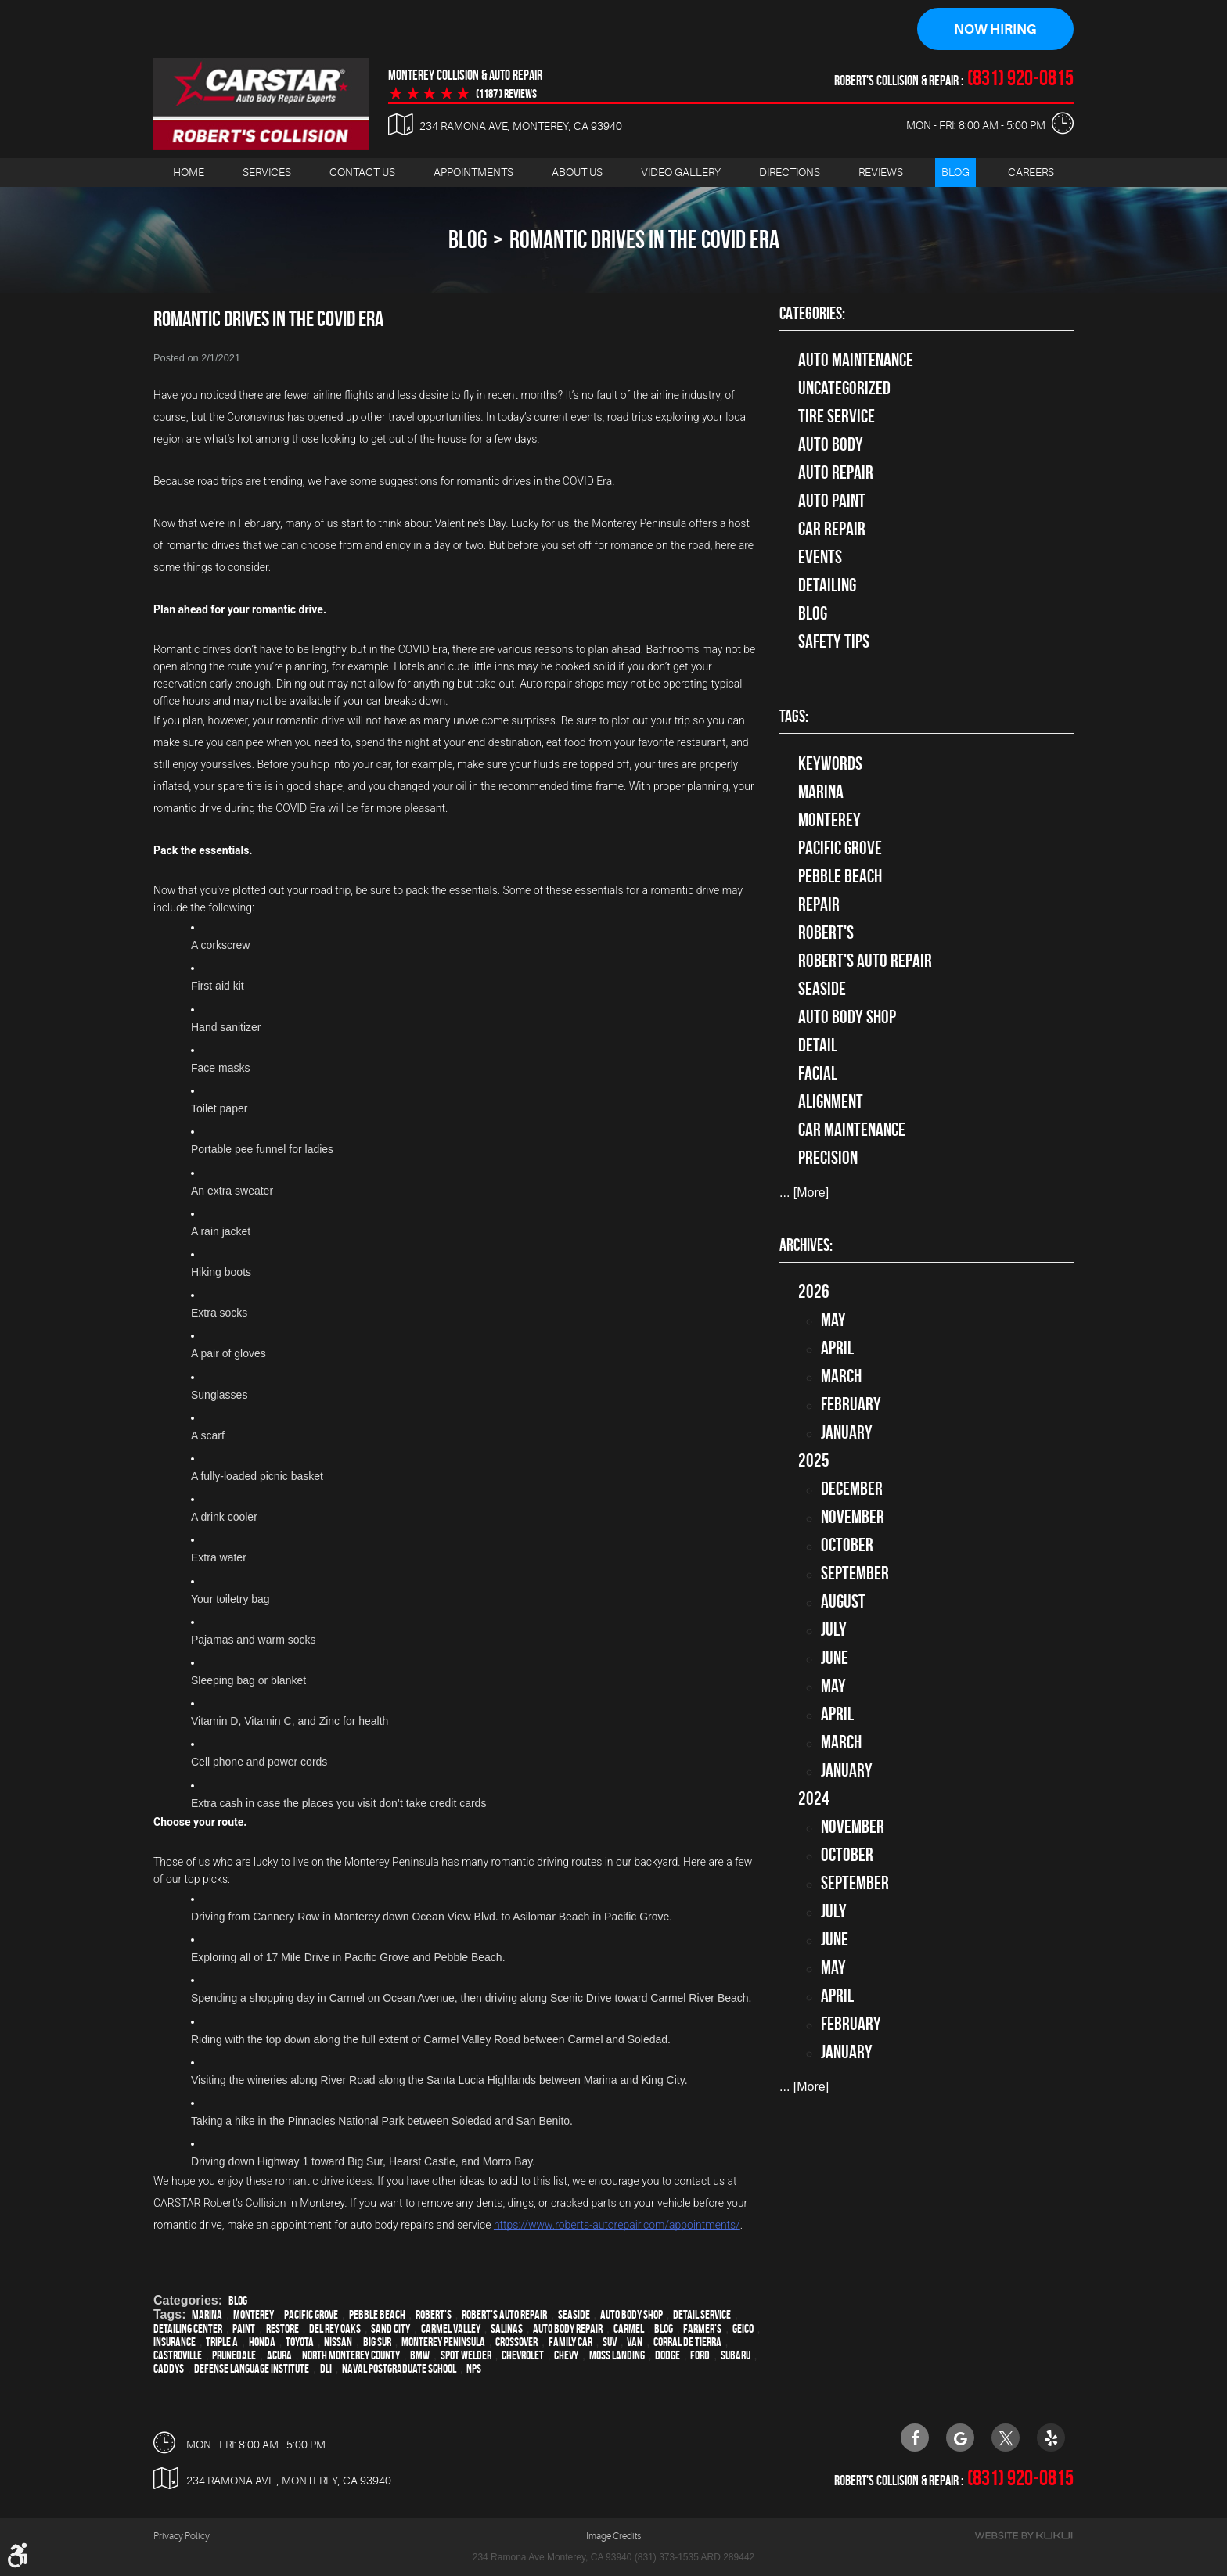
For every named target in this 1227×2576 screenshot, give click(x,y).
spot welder (466, 2355)
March (841, 1377)
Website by (1023, 2536)
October (847, 1546)
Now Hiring (995, 30)
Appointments (473, 173)
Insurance (174, 2342)
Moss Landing (617, 2355)
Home (188, 173)
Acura (279, 2355)
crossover (516, 2342)
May (833, 1320)
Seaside (574, 2315)
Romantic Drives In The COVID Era (644, 239)
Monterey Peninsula (443, 2342)
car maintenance (851, 1130)
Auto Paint (831, 501)
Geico (743, 2329)
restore (282, 2329)
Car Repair (831, 529)
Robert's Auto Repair (504, 2315)
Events (820, 558)
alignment (830, 1102)
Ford (700, 2355)
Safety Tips (833, 642)
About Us (577, 173)
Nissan (338, 2342)
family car (570, 2342)
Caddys (168, 2369)
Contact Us (362, 173)
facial (817, 1074)
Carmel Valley (450, 2329)
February (851, 1405)
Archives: (806, 1245)
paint (243, 2329)
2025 (813, 1461)
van (634, 2342)
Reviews (880, 173)
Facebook (915, 2438)
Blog (955, 173)
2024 (813, 1799)
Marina (207, 2315)
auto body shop (631, 2315)
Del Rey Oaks (335, 2329)
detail (817, 1046)
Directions (789, 173)
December (852, 1489)
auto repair (835, 473)
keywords (830, 764)
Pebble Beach (377, 2315)
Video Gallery (681, 173)
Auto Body (830, 445)
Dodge (667, 2355)
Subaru (735, 2355)
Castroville (177, 2355)
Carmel (629, 2329)
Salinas (507, 2329)
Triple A (222, 2342)
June (834, 1658)
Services (267, 173)
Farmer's (702, 2329)
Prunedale (234, 2355)
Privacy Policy (181, 2536)
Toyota (300, 2342)
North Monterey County (351, 2355)
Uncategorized (844, 389)
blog (663, 2329)
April (837, 1348)
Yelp (1051, 2438)
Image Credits (613, 2536)
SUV (610, 2342)
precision (828, 1158)
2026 (813, 1292)
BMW (420, 2355)
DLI (326, 2369)
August (843, 1602)
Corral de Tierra (687, 2342)
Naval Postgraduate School (399, 2369)
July (834, 1630)
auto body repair (568, 2329)
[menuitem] (188, 173)
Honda (262, 2342)
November (852, 1517)
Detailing (827, 586)
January (847, 1433)
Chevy (566, 2355)
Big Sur (377, 2342)
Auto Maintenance (855, 360)
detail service (702, 2315)
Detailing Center (187, 2329)
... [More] (804, 1193)
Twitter (1005, 2438)
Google (960, 2438)
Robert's (434, 2315)
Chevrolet (523, 2355)
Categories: (812, 313)
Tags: (793, 717)
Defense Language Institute (251, 2369)
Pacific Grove (311, 2315)
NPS (473, 2369)
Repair (819, 905)
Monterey (253, 2315)
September (855, 1574)
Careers (1031, 173)
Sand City (390, 2329)
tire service (836, 417)
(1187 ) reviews (506, 94)
